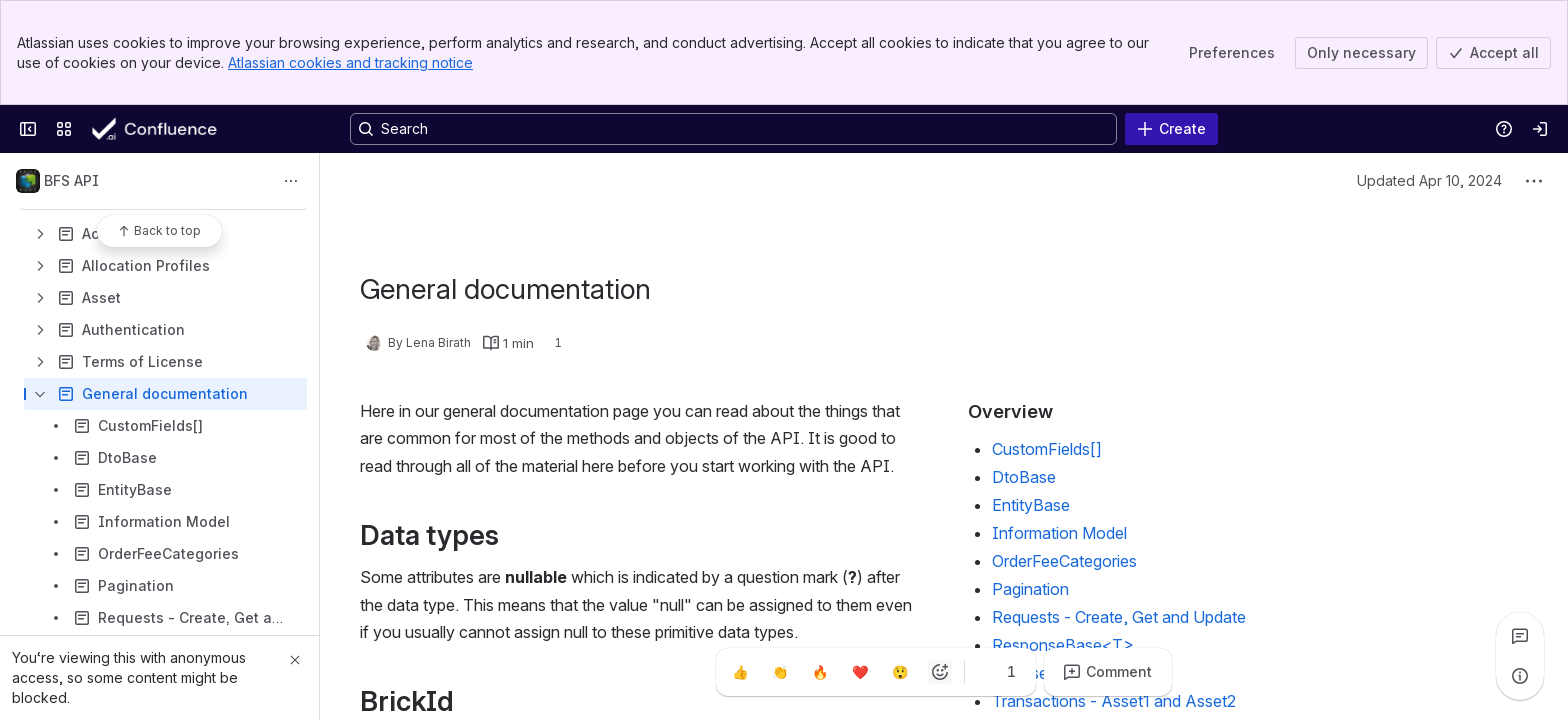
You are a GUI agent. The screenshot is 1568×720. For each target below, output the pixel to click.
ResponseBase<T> (1063, 645)
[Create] (1171, 129)
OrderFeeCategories (1064, 561)
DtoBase (1024, 477)
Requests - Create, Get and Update (1119, 617)
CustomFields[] (1047, 449)
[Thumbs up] (740, 672)
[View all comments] (1520, 636)
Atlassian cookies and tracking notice (350, 62)
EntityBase (1031, 505)
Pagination (1030, 589)
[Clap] (780, 672)
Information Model (1059, 533)
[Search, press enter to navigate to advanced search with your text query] (733, 129)
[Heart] (860, 672)
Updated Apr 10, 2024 (1429, 180)
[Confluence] (171, 129)
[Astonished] (900, 672)
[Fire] (820, 672)
